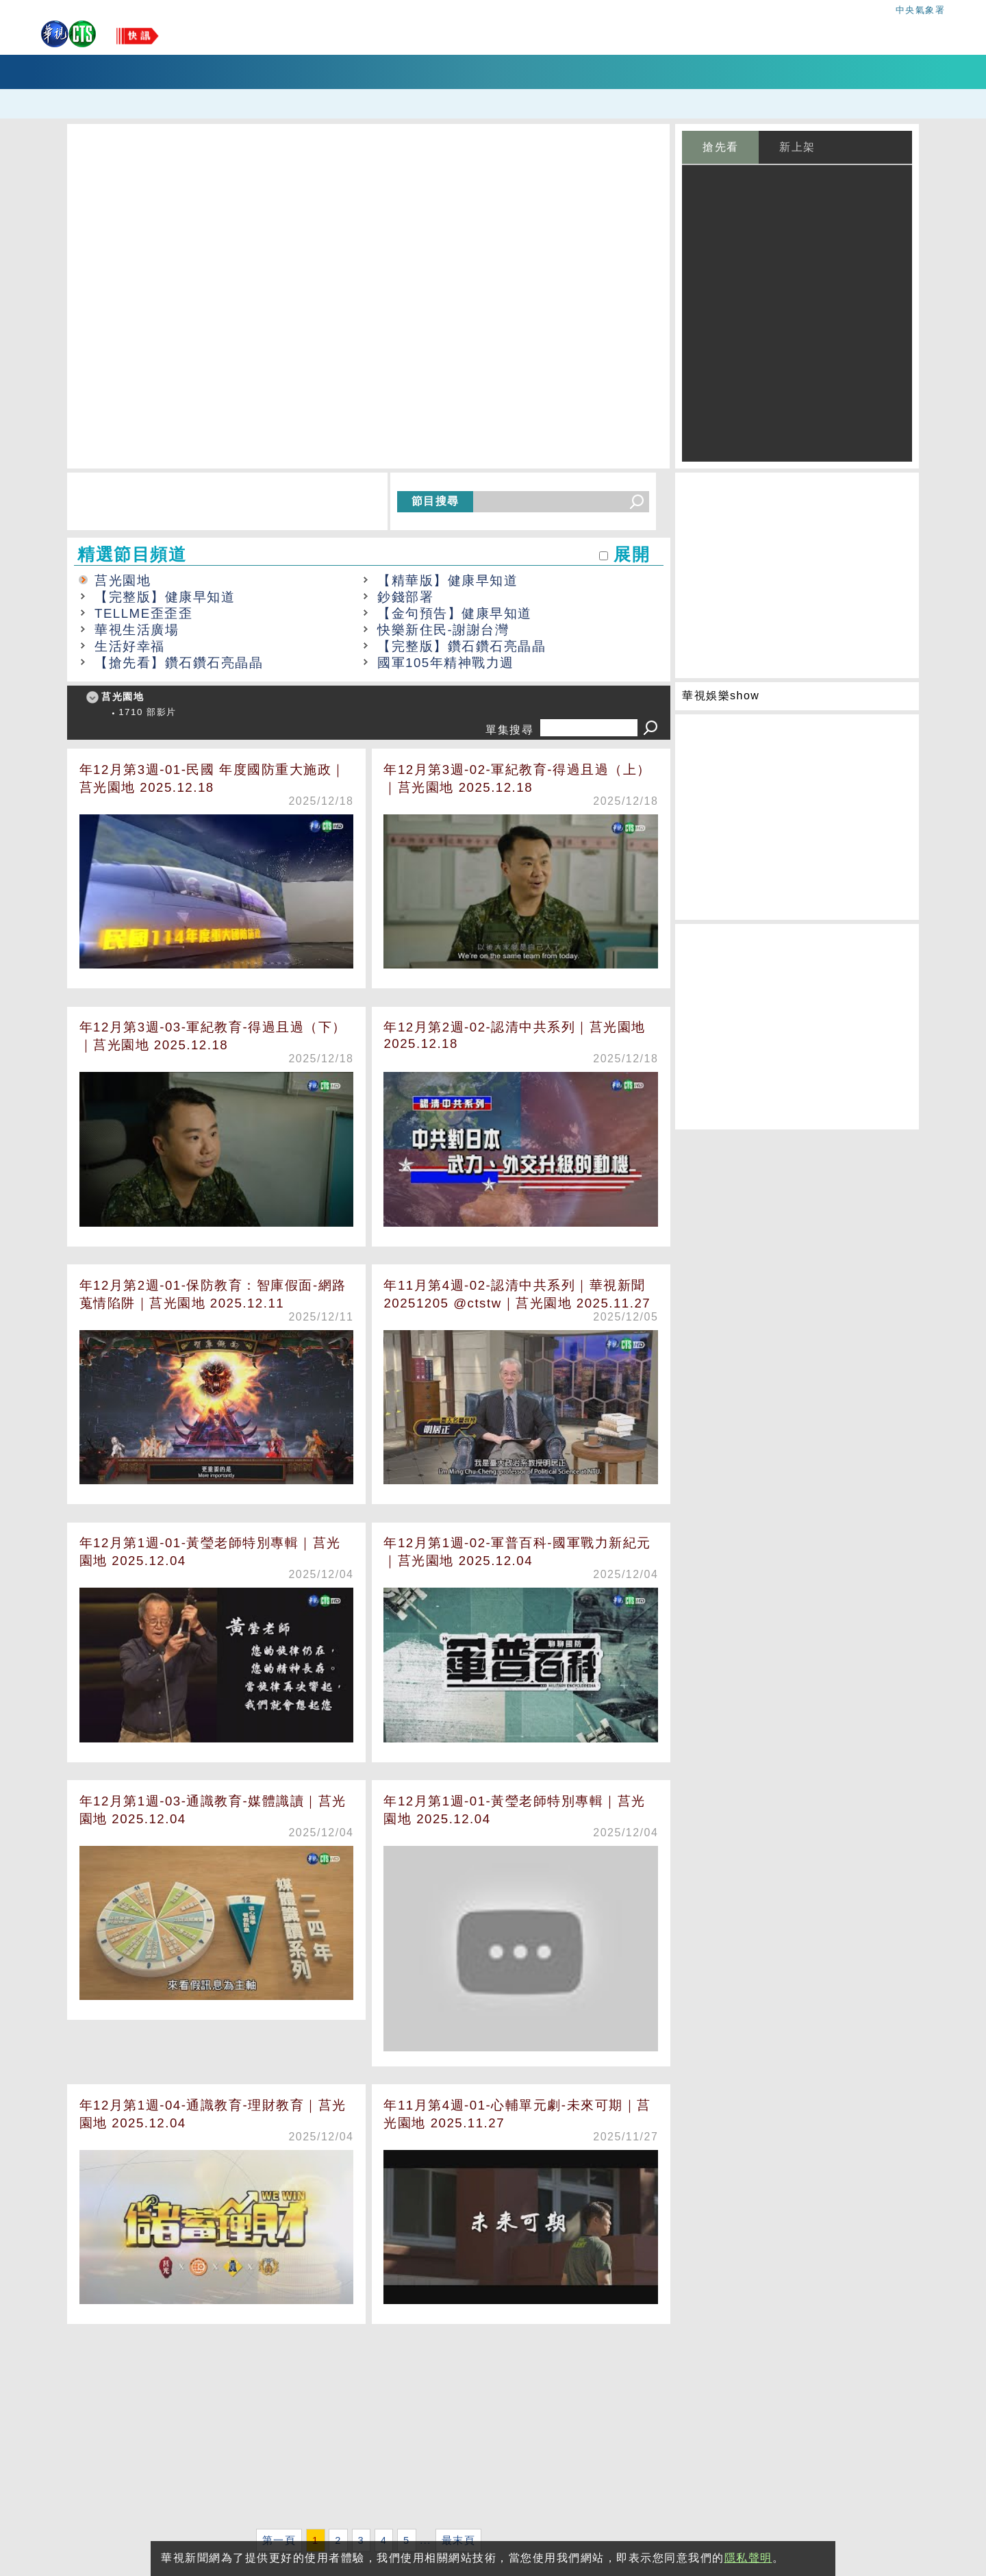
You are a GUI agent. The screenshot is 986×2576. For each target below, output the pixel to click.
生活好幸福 (129, 646)
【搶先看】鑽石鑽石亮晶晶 (178, 662)
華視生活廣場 (136, 630)
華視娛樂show (720, 695)
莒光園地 (122, 580)
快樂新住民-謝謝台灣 (443, 630)
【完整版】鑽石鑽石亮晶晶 (461, 646)
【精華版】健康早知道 (447, 580)
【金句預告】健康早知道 (454, 613)
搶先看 (721, 147)
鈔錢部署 (405, 597)
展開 (632, 554)
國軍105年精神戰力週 (445, 662)
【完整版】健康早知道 (164, 597)
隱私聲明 (748, 2558)
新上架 (797, 147)
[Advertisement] (368, 2429)
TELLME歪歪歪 (143, 613)
